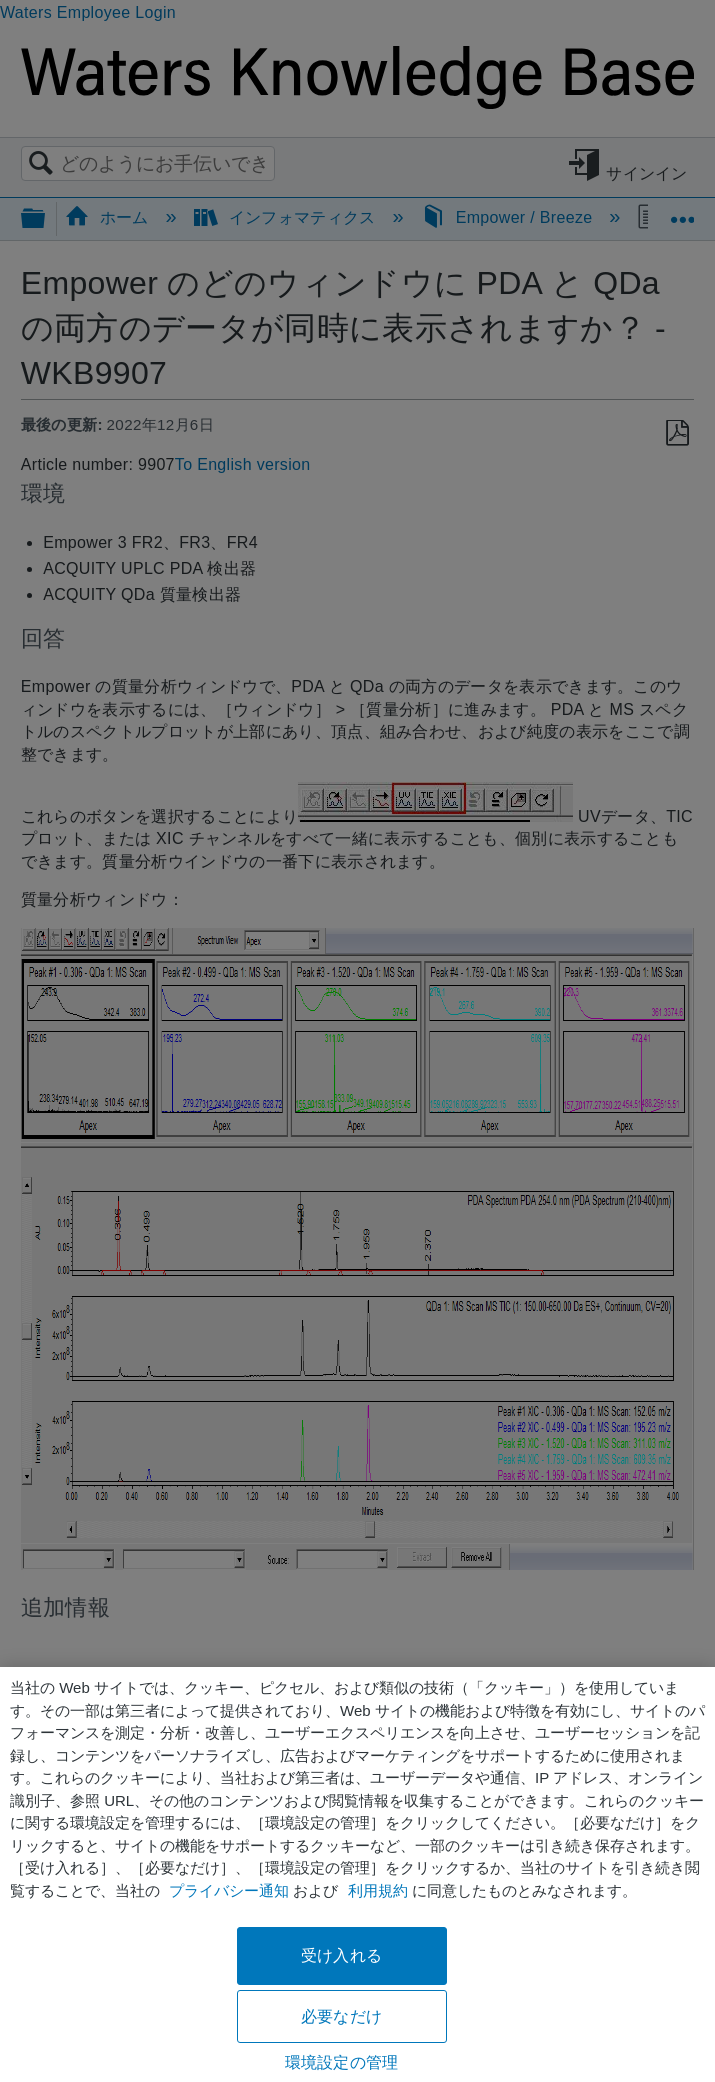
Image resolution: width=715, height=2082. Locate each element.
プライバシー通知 (229, 1890)
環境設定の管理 (341, 2062)
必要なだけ (341, 2016)
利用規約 (378, 1890)
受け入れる (341, 1955)
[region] (357, 1874)
